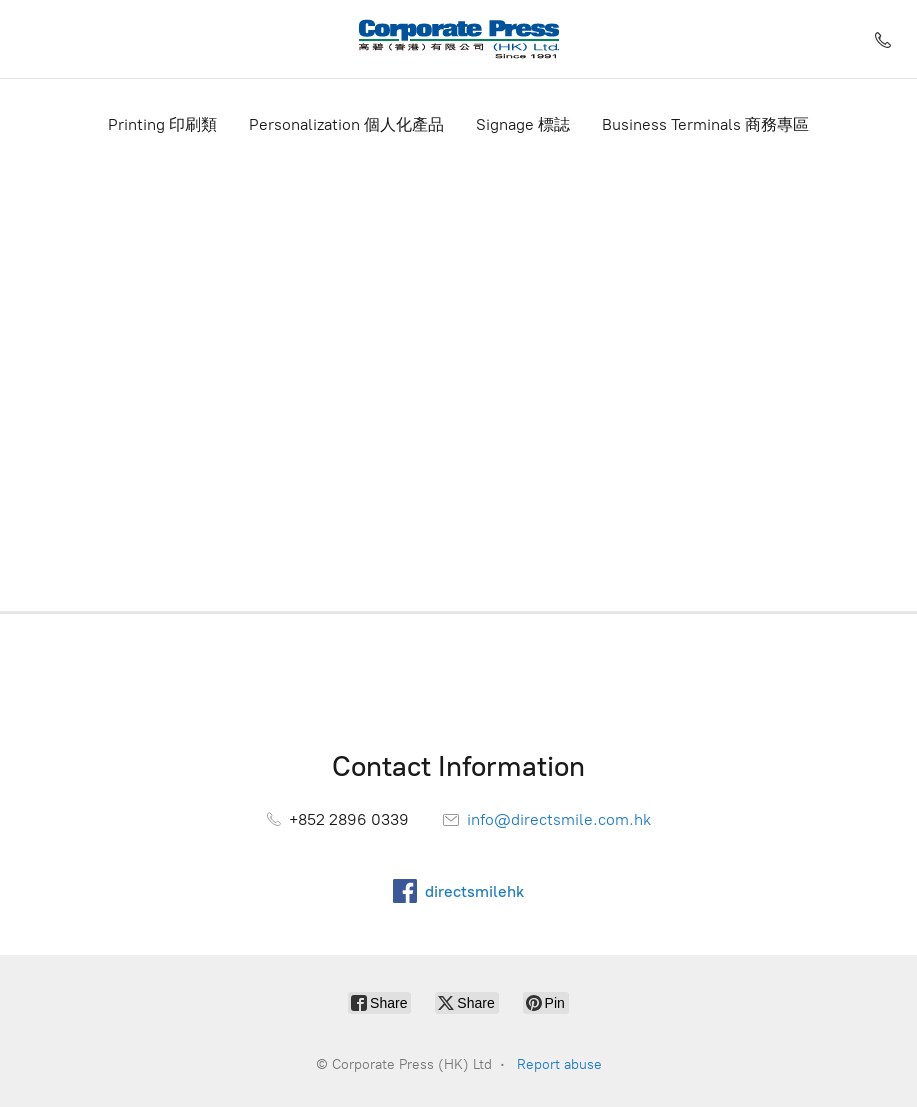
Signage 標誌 (523, 124)
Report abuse (559, 1064)
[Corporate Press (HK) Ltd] (459, 39)
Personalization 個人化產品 (346, 124)
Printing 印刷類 (162, 124)
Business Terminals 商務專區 (705, 124)
